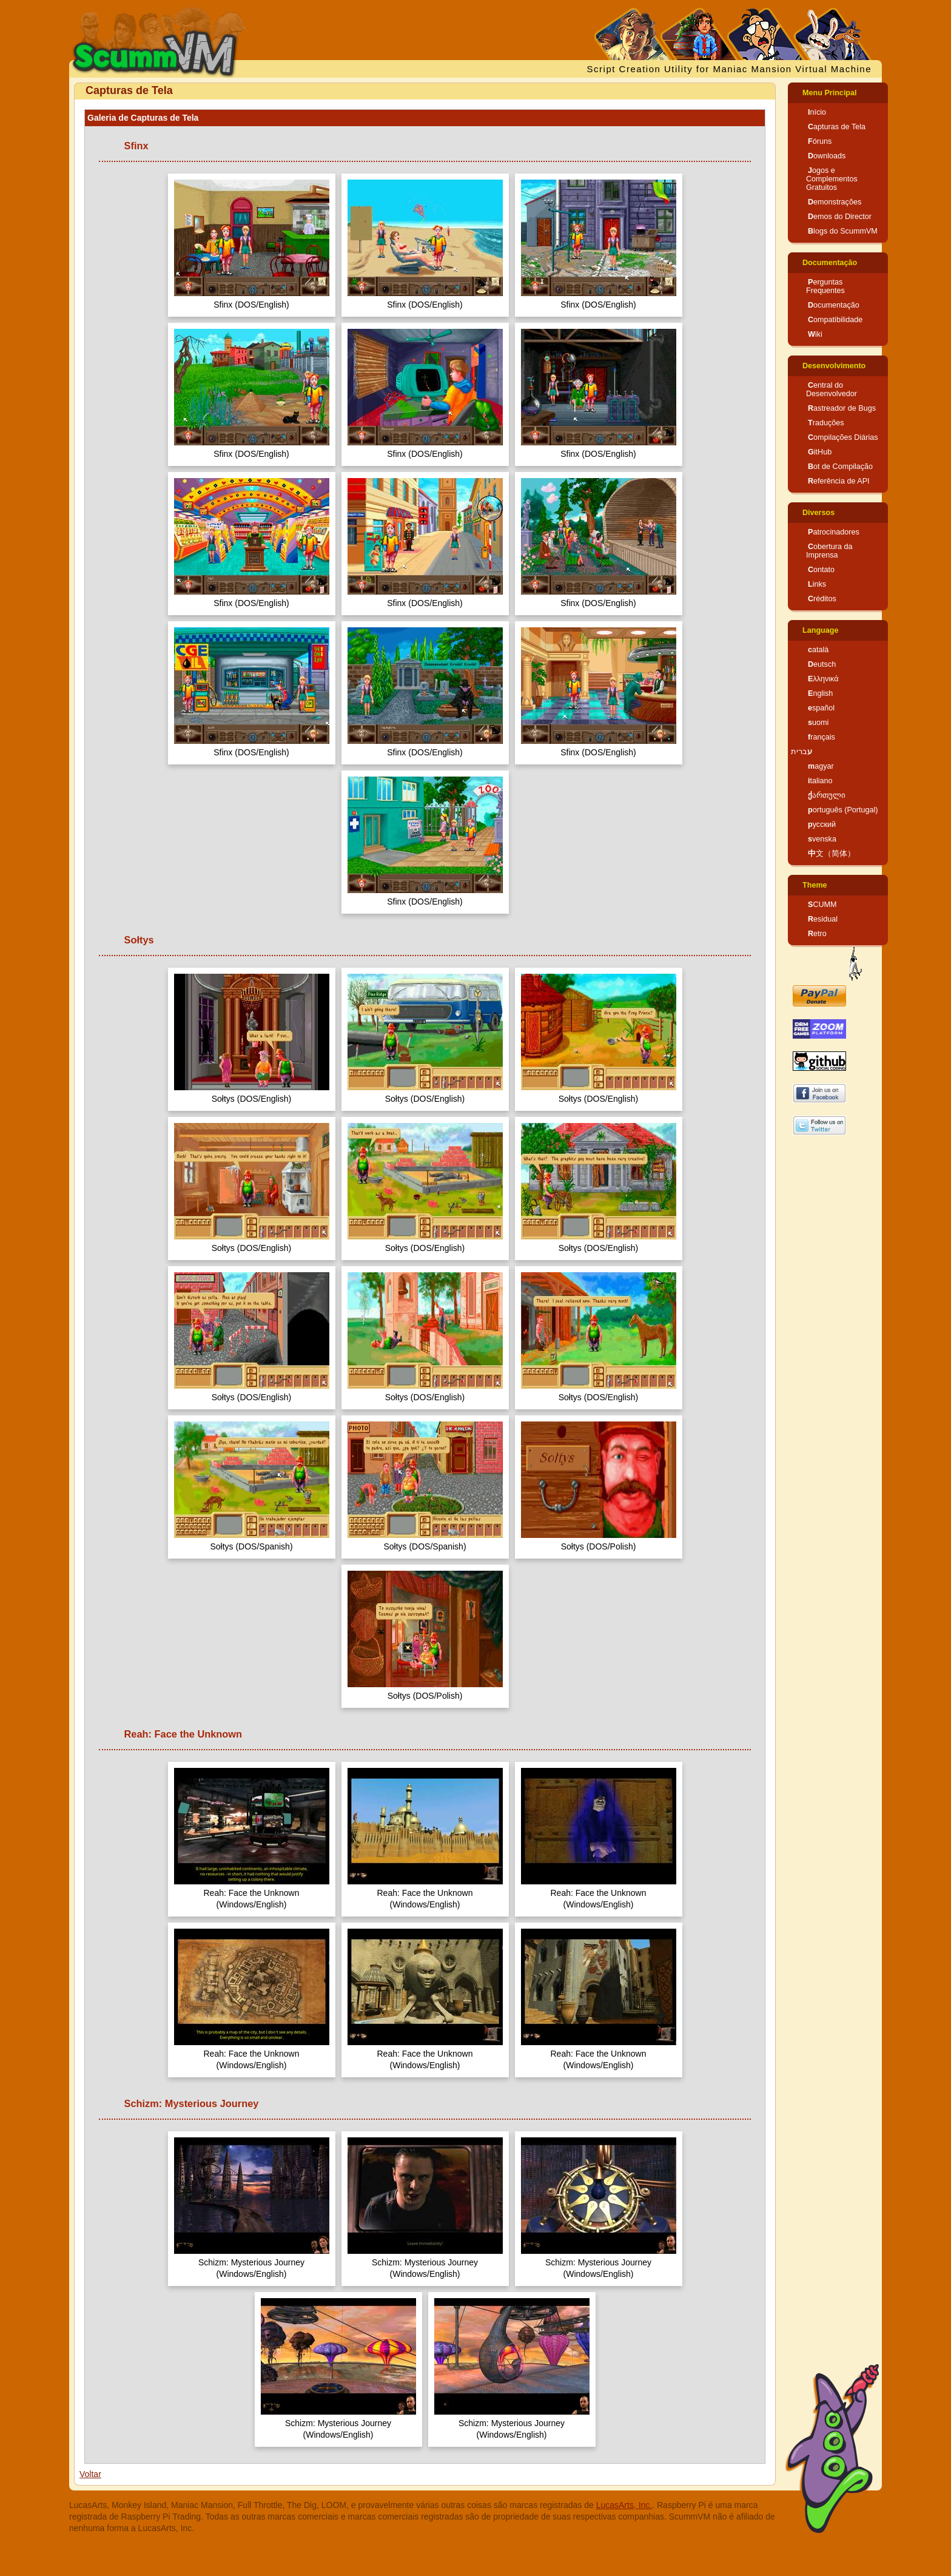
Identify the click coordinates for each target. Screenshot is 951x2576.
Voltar (90, 2474)
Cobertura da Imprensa (829, 550)
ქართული (826, 795)
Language (820, 630)
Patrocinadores (833, 532)
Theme (814, 885)
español (821, 708)
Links (817, 584)
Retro (817, 933)
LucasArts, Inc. (624, 2505)
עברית (801, 751)
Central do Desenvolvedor (831, 389)
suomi (818, 722)
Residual (823, 919)
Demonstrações (834, 202)
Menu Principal (829, 93)
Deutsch (822, 664)
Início (817, 112)
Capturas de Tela (836, 127)
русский (822, 824)
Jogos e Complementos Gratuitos (832, 179)
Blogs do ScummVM (843, 231)
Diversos (818, 512)
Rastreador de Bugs (842, 408)
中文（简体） (831, 853)
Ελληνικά (823, 679)
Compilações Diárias (843, 437)
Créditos (822, 599)
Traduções (826, 423)
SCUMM (822, 904)
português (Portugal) (843, 810)
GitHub (820, 452)
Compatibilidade (835, 319)
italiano (820, 781)
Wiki (815, 334)
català (818, 650)
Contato (821, 569)
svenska (822, 839)
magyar (821, 766)
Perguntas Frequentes (825, 286)
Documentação (829, 262)
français (821, 737)
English (820, 693)
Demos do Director (840, 216)
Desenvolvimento (833, 366)
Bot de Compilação (840, 466)
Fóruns (820, 141)
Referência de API (839, 481)
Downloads (826, 156)
